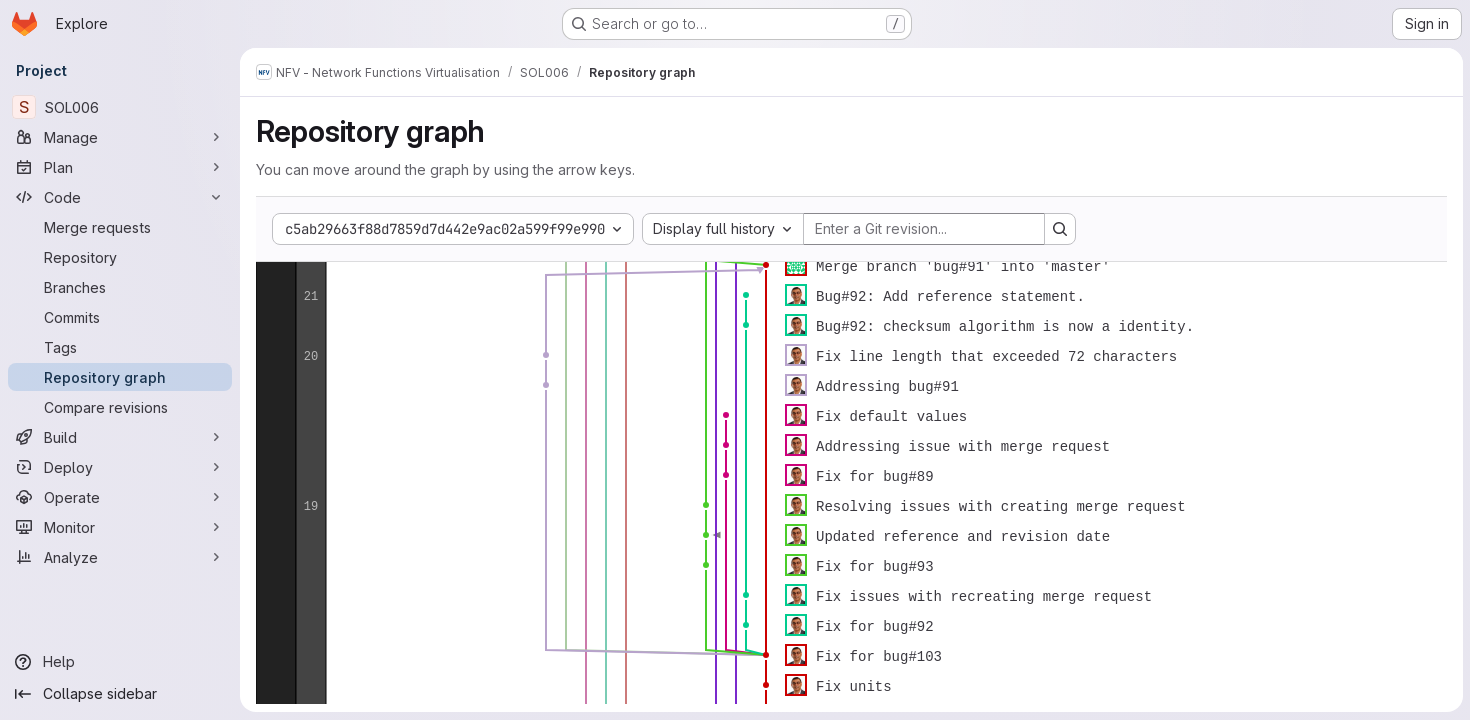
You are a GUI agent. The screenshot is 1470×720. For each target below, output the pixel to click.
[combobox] (723, 229)
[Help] (120, 662)
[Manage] (120, 137)
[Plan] (120, 167)
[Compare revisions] (120, 407)
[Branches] (120, 287)
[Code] (120, 197)
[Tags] (120, 347)
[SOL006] (120, 107)
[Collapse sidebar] (120, 694)
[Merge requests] (120, 227)
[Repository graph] (120, 377)
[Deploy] (120, 467)
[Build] (120, 437)
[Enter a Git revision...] (924, 229)
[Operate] (120, 497)
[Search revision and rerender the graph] (1060, 229)
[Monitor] (120, 527)
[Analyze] (120, 557)
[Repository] (120, 257)
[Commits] (120, 317)
